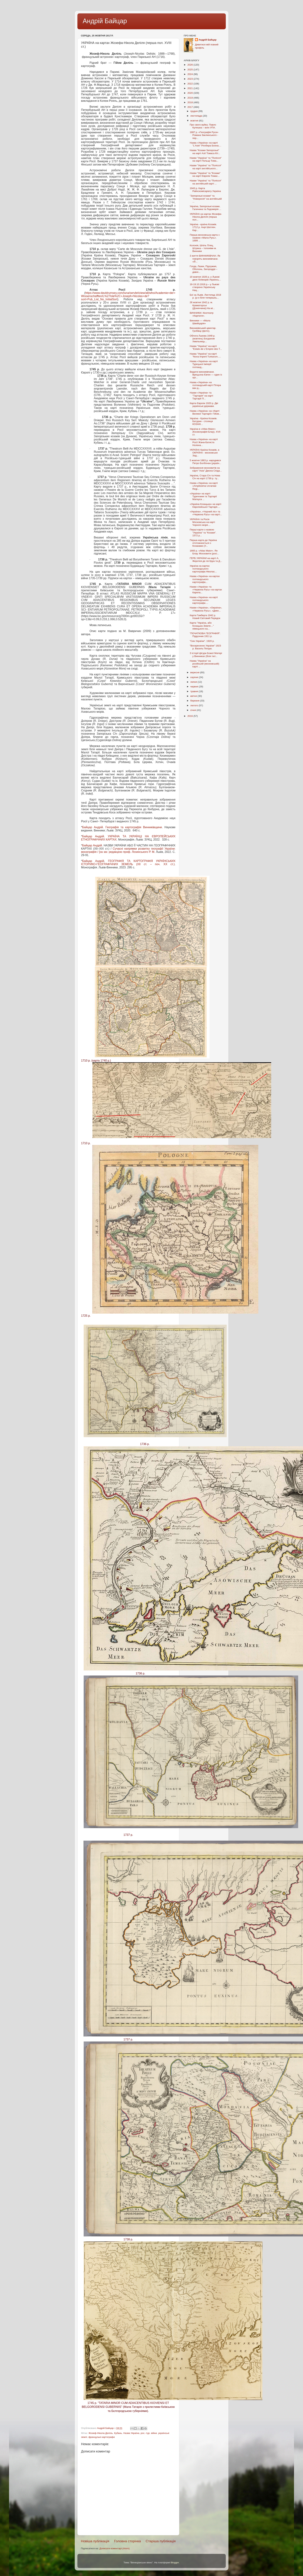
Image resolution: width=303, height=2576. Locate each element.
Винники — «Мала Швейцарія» (200, 322)
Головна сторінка (127, 2541)
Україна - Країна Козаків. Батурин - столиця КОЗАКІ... (203, 421)
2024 (190, 74)
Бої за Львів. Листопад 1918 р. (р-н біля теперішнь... (205, 296)
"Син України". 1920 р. (202, 641)
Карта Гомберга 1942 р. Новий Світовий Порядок (205, 616)
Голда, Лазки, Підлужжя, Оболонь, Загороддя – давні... (203, 269)
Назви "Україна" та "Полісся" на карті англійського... (205, 167)
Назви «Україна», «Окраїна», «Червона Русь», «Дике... (206, 609)
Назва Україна (131, 2433)
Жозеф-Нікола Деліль (100, 2433)
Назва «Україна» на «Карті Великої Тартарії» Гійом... (205, 412)
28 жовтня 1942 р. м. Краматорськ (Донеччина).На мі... (202, 305)
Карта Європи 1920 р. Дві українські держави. (204, 404)
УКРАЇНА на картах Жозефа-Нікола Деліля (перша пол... (206, 217)
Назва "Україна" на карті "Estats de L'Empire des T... (206, 347)
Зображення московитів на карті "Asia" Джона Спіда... (206, 469)
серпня (194, 677)
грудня (194, 111)
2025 (190, 69)
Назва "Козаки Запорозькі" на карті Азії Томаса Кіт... (205, 151)
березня (195, 700)
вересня (195, 672)
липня (194, 682)
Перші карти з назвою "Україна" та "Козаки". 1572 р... (203, 532)
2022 (190, 83)
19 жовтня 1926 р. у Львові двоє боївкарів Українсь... (205, 278)
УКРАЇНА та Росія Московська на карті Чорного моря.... (202, 522)
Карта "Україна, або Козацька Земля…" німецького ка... (202, 625)
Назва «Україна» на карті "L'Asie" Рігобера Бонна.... (205, 144)
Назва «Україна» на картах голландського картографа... (205, 579)
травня (194, 691)
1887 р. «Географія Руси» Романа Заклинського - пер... (204, 135)
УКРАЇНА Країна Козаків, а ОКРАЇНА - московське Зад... (204, 452)
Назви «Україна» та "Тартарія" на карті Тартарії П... (201, 395)
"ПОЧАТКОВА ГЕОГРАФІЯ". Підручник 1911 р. (205, 635)
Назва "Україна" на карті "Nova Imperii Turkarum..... (205, 355)
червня (194, 686)
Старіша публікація (161, 2541)
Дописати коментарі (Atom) (114, 2548)
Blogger (175, 2562)
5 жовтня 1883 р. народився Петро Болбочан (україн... (205, 462)
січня (193, 710)
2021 (190, 88)
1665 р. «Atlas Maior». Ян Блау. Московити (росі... (204, 552)
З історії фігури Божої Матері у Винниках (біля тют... (206, 654)
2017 (190, 107)
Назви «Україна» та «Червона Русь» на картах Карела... (206, 589)
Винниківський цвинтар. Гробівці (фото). (203, 329)
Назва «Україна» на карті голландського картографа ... (204, 600)
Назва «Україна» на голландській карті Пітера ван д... (205, 385)
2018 (190, 102)
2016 (190, 716)
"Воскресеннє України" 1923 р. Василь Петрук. (205, 647)
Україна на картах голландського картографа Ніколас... (203, 569)
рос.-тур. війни (149, 2433)
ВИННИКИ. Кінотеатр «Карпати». (201, 314)
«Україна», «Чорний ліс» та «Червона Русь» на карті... (206, 513)
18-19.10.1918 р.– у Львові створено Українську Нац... (204, 287)
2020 (190, 93)
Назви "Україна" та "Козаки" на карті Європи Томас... (205, 174)
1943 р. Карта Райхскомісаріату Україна (205, 189)
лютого (194, 705)
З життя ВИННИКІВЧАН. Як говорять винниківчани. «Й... (205, 258)
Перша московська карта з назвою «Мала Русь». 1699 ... (205, 238)
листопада (196, 115)
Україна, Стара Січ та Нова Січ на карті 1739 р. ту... (205, 477)
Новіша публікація (95, 2541)
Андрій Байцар (105, 21)
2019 (190, 97)
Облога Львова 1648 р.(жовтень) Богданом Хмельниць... (202, 338)
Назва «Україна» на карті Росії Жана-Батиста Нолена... (204, 442)
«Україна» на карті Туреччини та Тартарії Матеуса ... (203, 496)
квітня (194, 696)
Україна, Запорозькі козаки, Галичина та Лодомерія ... (205, 207)
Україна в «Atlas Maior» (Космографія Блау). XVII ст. (205, 432)
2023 (190, 78)
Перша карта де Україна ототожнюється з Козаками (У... (203, 543)
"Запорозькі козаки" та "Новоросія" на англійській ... (206, 198)
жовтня (194, 120)
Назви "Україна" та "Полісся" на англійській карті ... (205, 182)
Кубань (118, 2433)
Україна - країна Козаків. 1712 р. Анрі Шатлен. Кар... (203, 227)
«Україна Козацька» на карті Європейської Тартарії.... (205, 505)
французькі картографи (101, 2437)
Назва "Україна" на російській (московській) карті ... (204, 663)
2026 (190, 64)
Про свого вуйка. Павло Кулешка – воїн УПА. (203, 126)
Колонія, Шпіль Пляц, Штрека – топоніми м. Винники (203, 248)
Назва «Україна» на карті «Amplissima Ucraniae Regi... (204, 486)
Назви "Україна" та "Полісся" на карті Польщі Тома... (205, 159)
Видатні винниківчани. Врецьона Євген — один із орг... (206, 374)
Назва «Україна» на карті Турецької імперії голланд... (204, 364)
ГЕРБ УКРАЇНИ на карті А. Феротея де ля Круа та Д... (206, 559)
